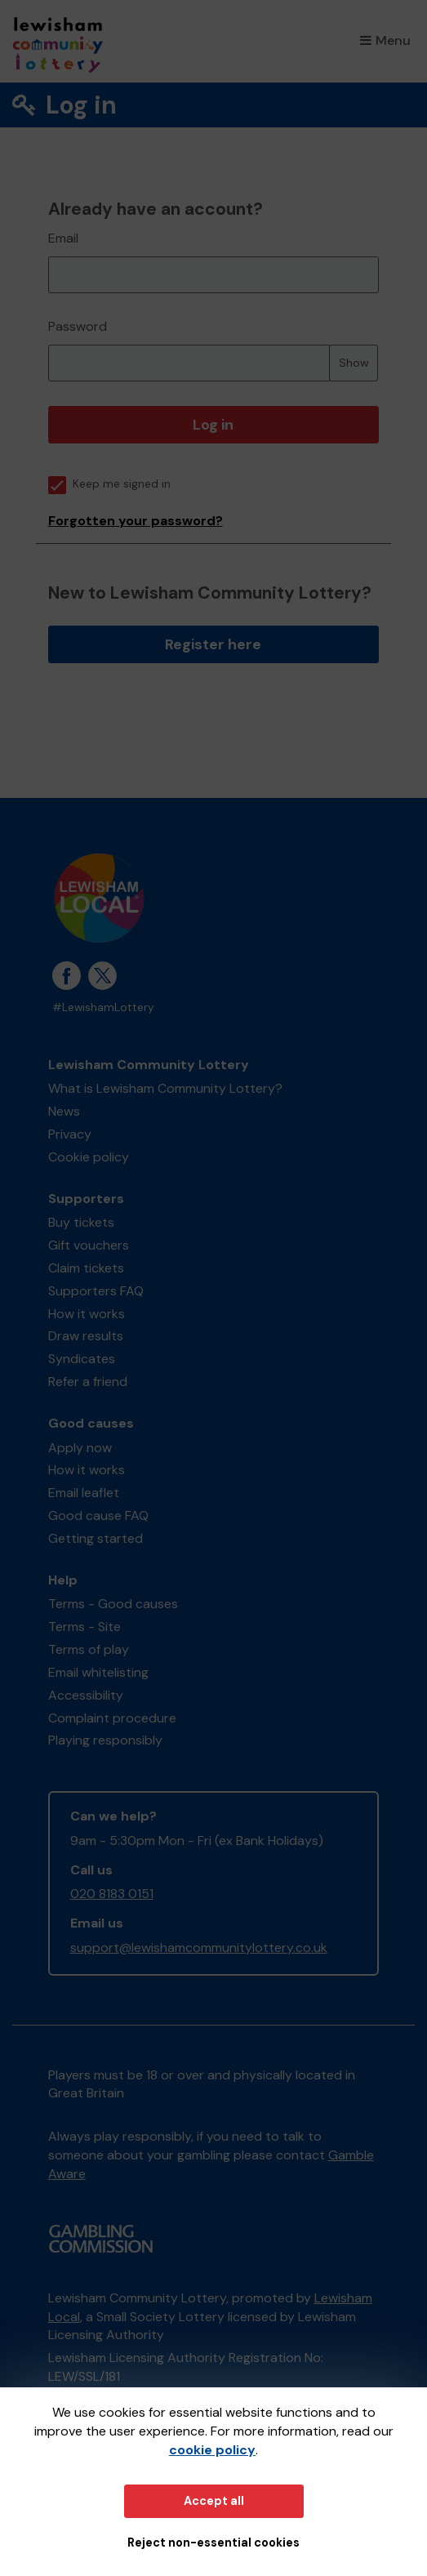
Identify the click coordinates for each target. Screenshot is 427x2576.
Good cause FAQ (98, 1515)
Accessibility (85, 1695)
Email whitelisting (98, 1672)
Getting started (95, 1538)
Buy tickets (81, 1222)
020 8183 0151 (111, 1893)
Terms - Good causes (113, 1603)
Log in (213, 425)
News (64, 1111)
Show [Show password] (354, 362)
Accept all (214, 2501)
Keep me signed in (109, 484)
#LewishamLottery (103, 1007)
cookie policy (212, 2449)
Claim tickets (86, 1268)
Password (77, 326)
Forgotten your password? (135, 520)
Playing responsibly (105, 1740)
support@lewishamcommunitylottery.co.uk (198, 1947)
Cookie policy (88, 1156)
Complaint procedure (112, 1718)
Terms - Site (84, 1626)
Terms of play (88, 1649)
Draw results (85, 1335)
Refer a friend (87, 1381)
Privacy (69, 1134)
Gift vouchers (88, 1245)
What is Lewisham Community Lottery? (165, 1088)
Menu (385, 40)
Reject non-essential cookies (213, 2542)
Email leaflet (83, 1492)
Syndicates (81, 1358)
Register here (213, 644)
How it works (86, 1313)
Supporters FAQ (96, 1290)
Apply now (80, 1447)
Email (63, 238)
